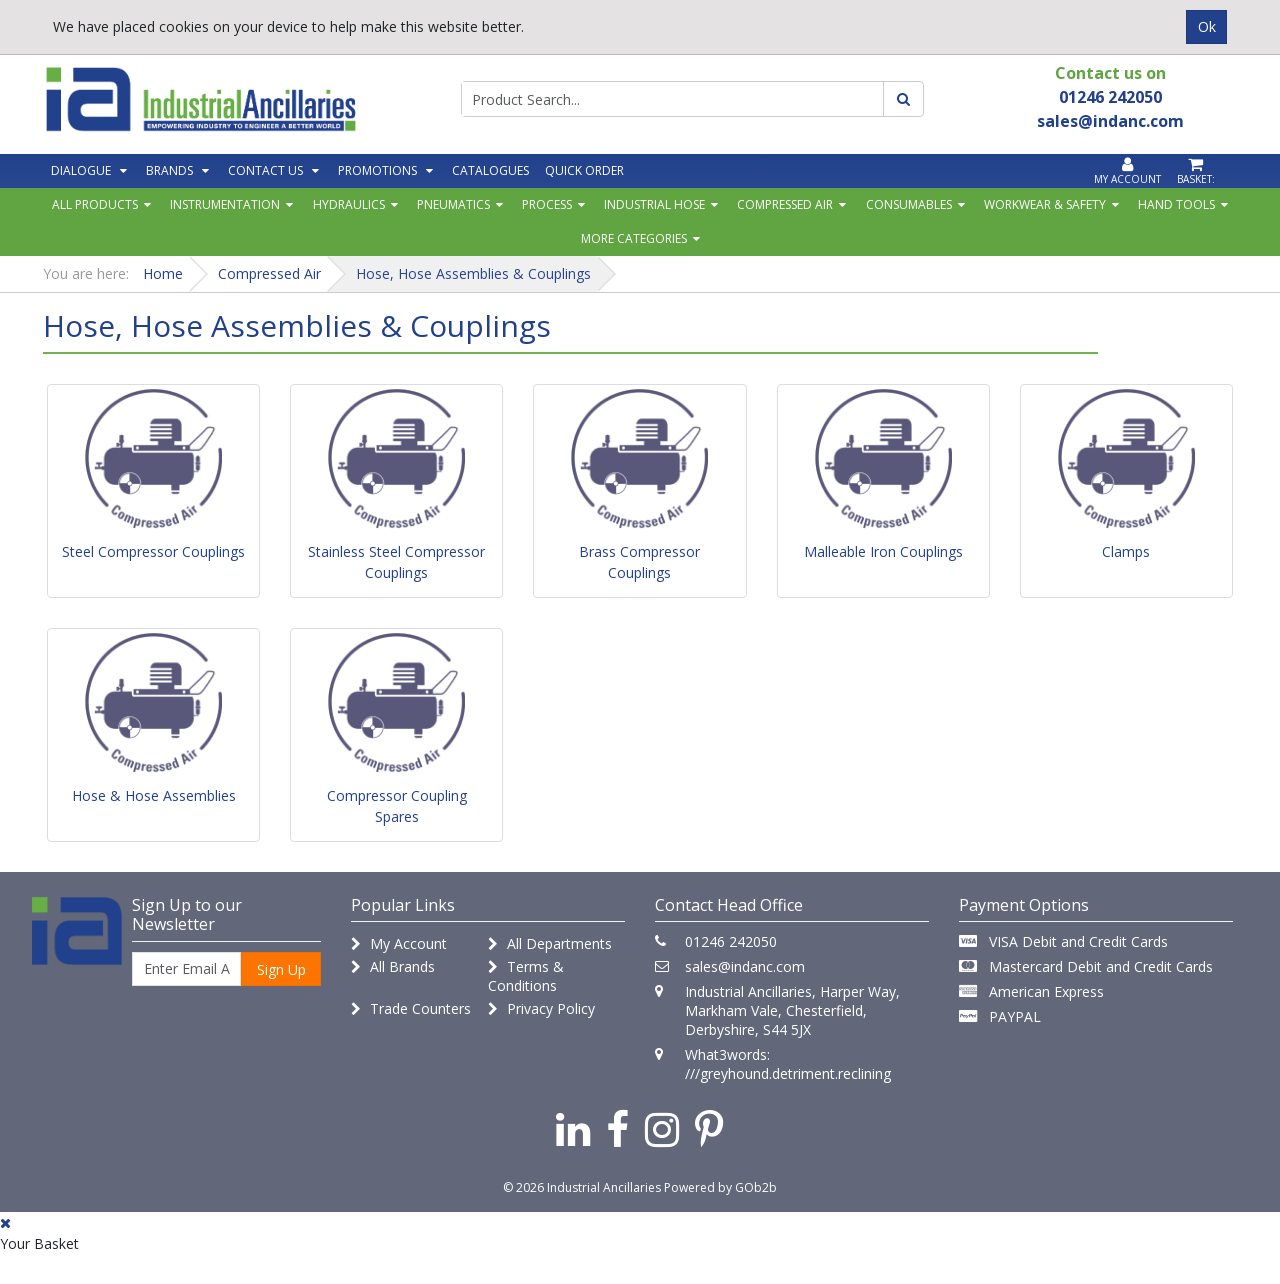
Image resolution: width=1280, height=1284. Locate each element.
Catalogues (490, 170)
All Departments (550, 943)
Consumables (909, 204)
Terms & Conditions (526, 976)
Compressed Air (785, 204)
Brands (169, 170)
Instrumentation (225, 204)
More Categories (634, 238)
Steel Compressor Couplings (153, 551)
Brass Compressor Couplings (639, 562)
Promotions (377, 170)
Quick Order (584, 170)
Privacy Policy (541, 1008)
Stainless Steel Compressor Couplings (396, 562)
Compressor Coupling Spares (397, 806)
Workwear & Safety (1045, 204)
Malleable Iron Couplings (883, 551)
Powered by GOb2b (720, 1187)
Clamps (1126, 551)
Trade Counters (411, 1008)
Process (547, 204)
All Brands (393, 966)
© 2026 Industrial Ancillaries (582, 1187)
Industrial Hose (654, 204)
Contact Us (265, 170)
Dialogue (81, 170)
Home (163, 273)
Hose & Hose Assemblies (154, 795)
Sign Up (281, 969)
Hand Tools (1176, 204)
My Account (399, 943)
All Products (95, 204)
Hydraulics (349, 204)
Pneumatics (453, 204)
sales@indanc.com (745, 966)
